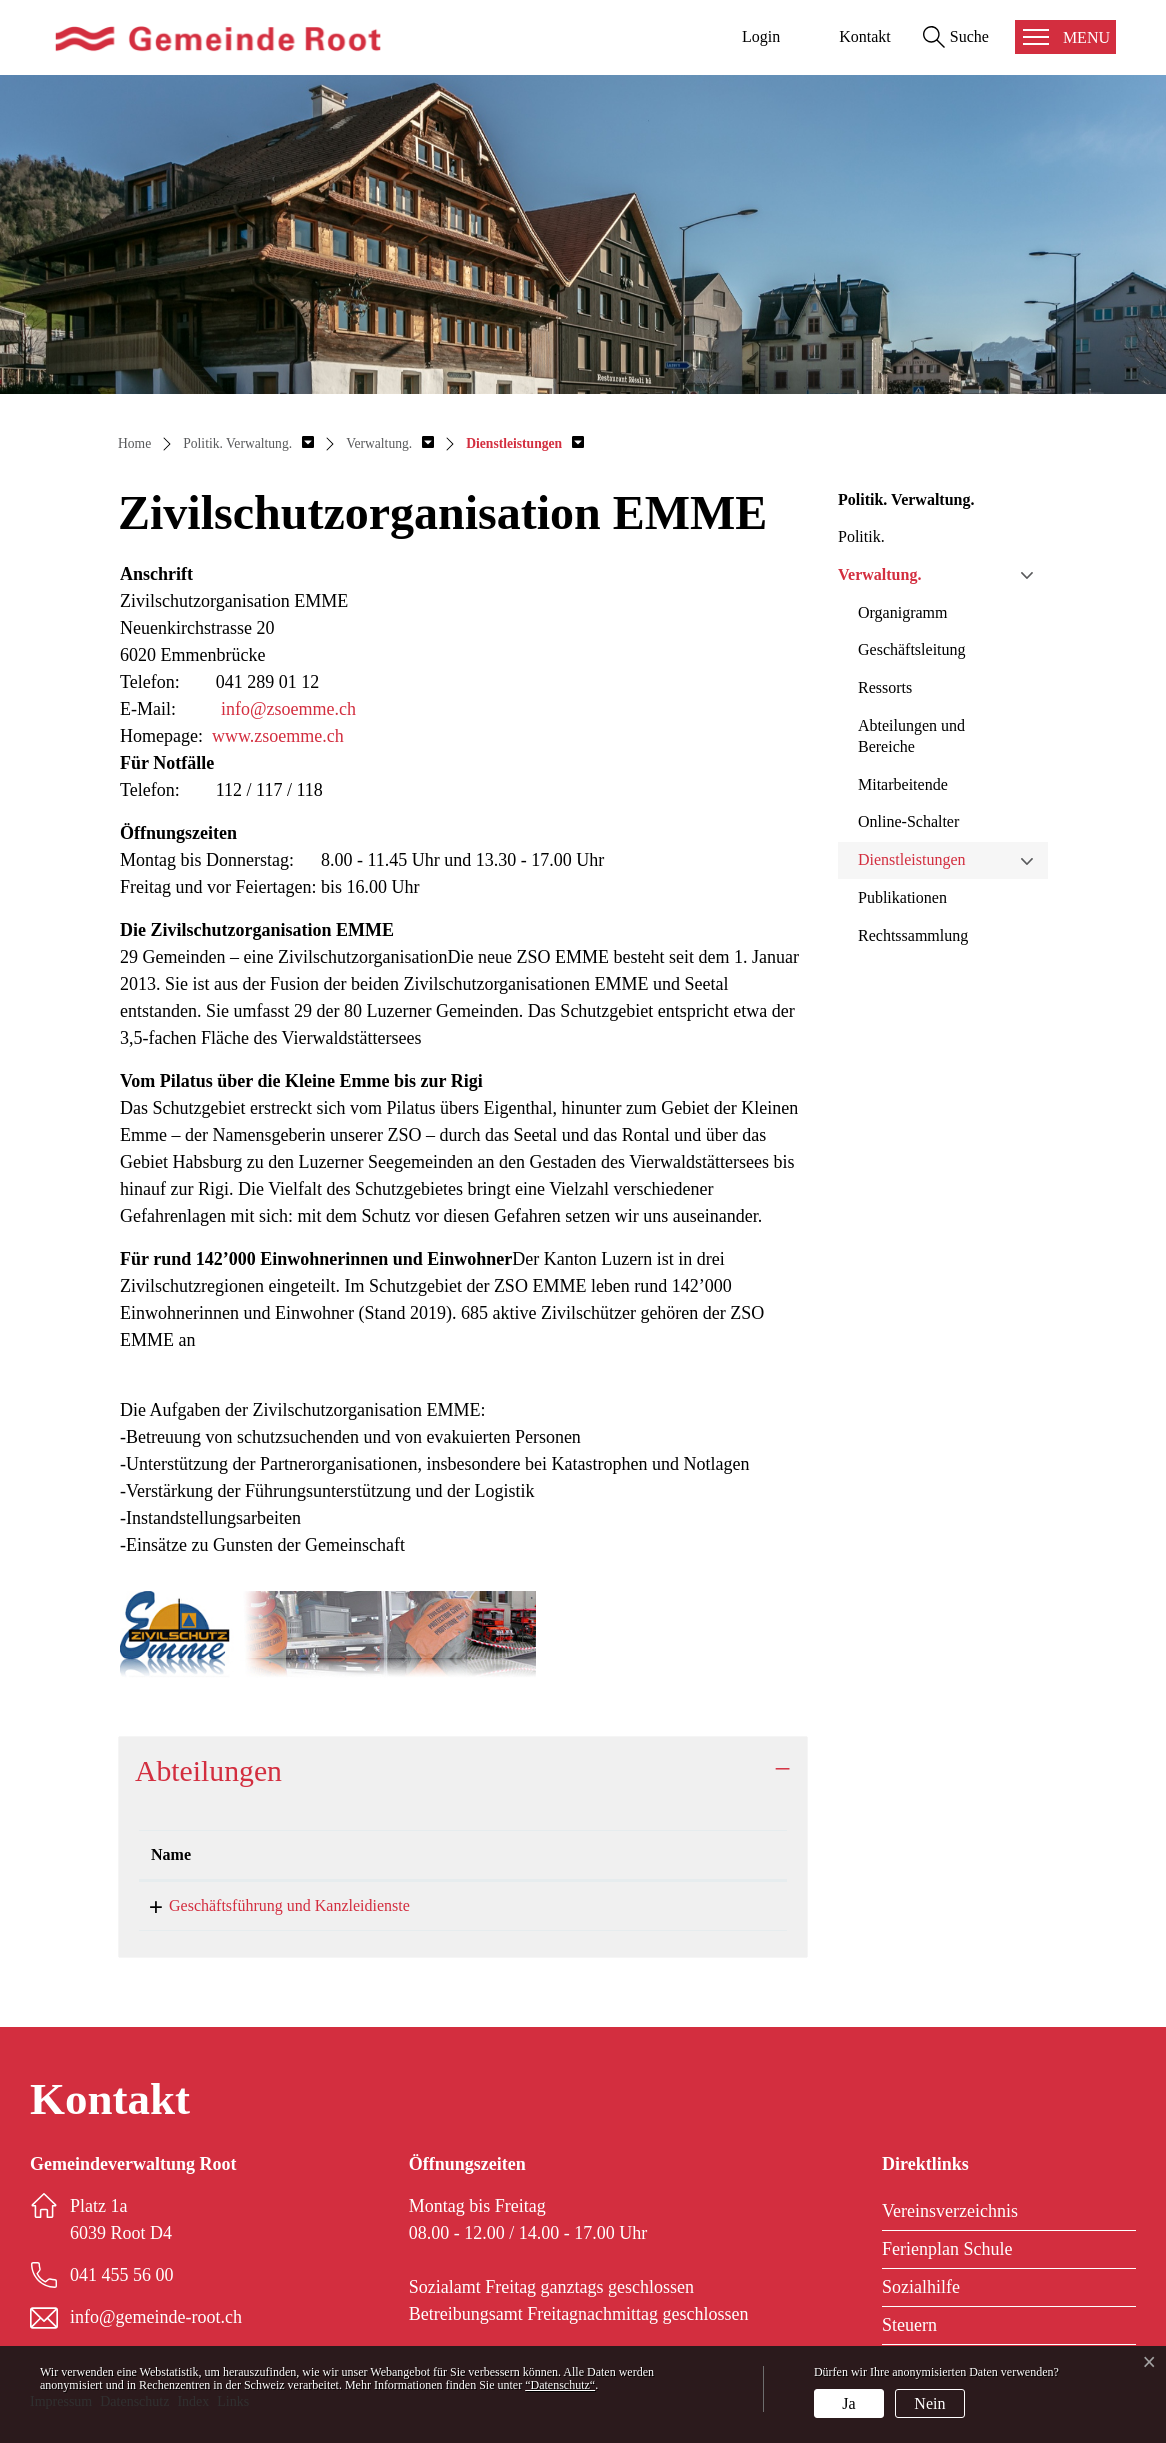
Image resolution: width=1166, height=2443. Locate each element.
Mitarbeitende (903, 784)
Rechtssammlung (913, 935)
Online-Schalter (908, 821)
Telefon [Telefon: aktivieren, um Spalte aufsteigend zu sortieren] (483, 1854)
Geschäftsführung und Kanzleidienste (271, 1905)
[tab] (463, 1771)
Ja (848, 2403)
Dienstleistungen (912, 859)
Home (134, 443)
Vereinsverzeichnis (950, 2211)
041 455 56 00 (504, 1905)
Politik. (861, 536)
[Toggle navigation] (1065, 37)
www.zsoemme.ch (278, 736)
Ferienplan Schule (947, 2249)
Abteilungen (208, 1770)
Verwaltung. (879, 574)
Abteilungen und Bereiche (911, 736)
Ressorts (885, 687)
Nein (929, 2403)
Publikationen (902, 897)
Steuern (909, 2325)
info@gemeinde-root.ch (669, 1905)
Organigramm (902, 612)
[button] (248, 443)
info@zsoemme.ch (288, 709)
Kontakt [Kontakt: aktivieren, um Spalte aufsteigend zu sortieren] (621, 1854)
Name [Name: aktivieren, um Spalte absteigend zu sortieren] (171, 1854)
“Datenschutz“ (560, 2385)
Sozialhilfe (921, 2287)
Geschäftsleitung (912, 649)
